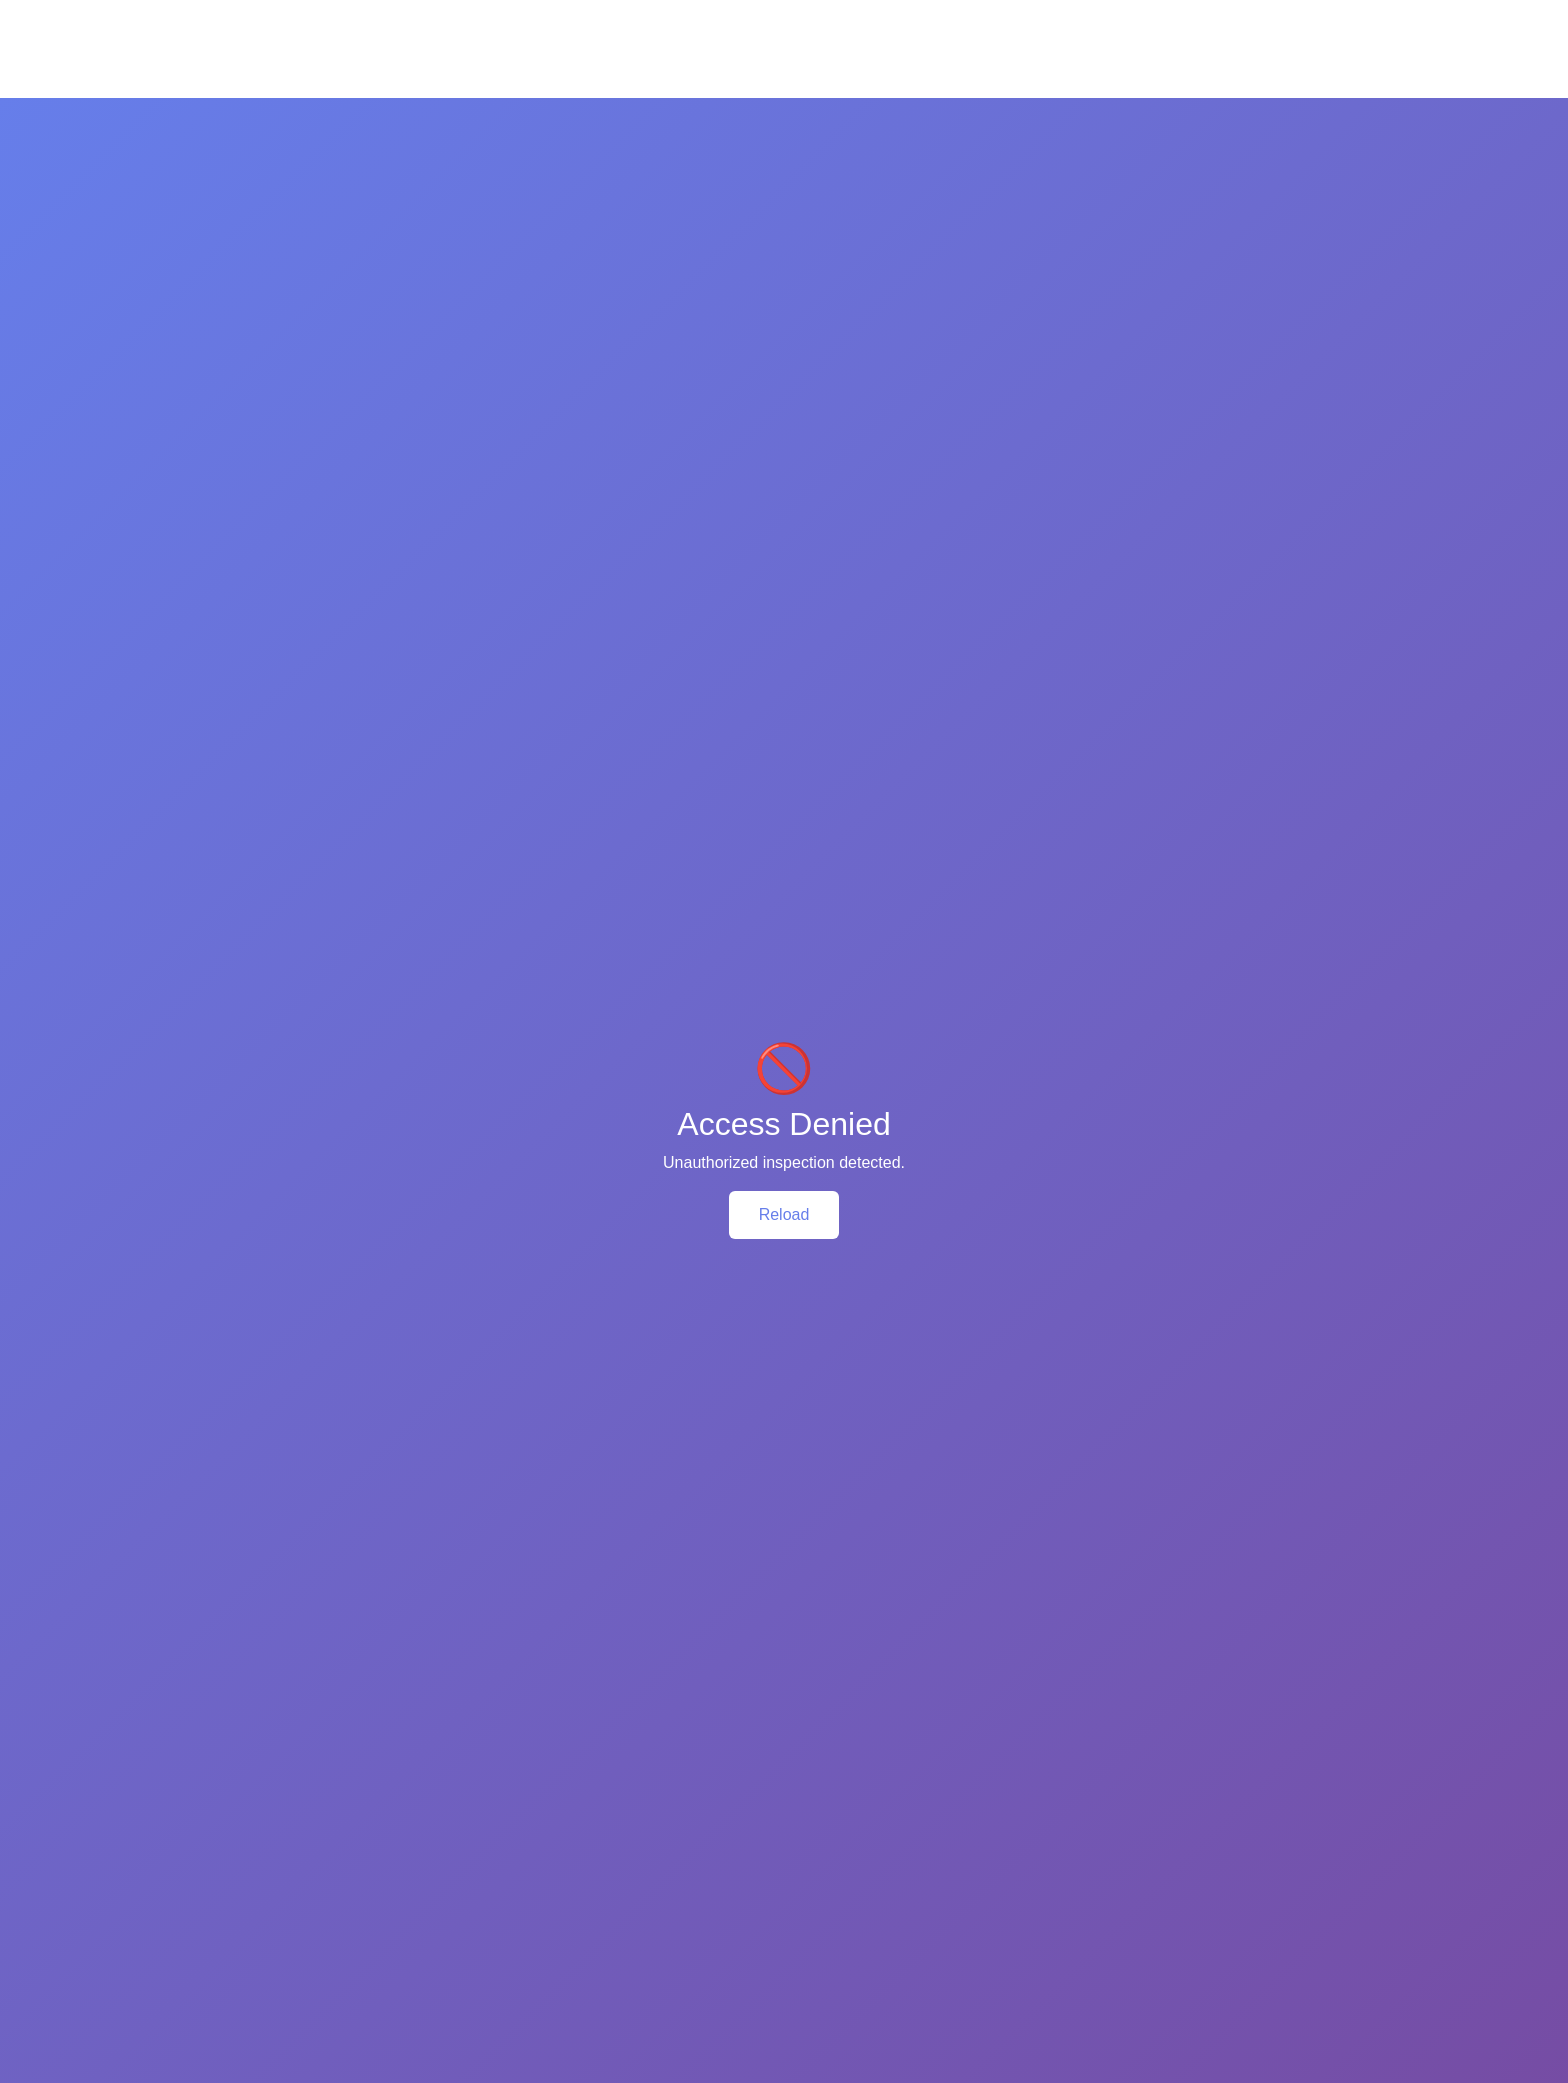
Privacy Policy (550, 1832)
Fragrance (804, 115)
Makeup (724, 115)
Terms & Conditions (569, 1861)
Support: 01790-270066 (794, 1903)
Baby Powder (1004, 523)
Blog (1322, 115)
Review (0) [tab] (434, 894)
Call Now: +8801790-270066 (293, 16)
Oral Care (647, 115)
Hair (480, 115)
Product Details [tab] (281, 894)
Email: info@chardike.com (802, 1865)
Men (870, 115)
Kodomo (872, 495)
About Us (534, 1803)
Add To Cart (287, 1624)
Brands (1260, 115)
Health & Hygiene (337, 115)
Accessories (945, 115)
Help (1279, 15)
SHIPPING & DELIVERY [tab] (606, 894)
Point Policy (544, 1890)
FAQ (1212, 15)
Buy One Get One (1158, 115)
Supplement (1045, 115)
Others (865, 552)
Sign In (1347, 15)
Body (432, 115)
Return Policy (549, 1919)
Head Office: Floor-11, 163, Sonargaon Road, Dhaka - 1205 (818, 1816)
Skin (246, 115)
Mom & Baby (554, 115)
